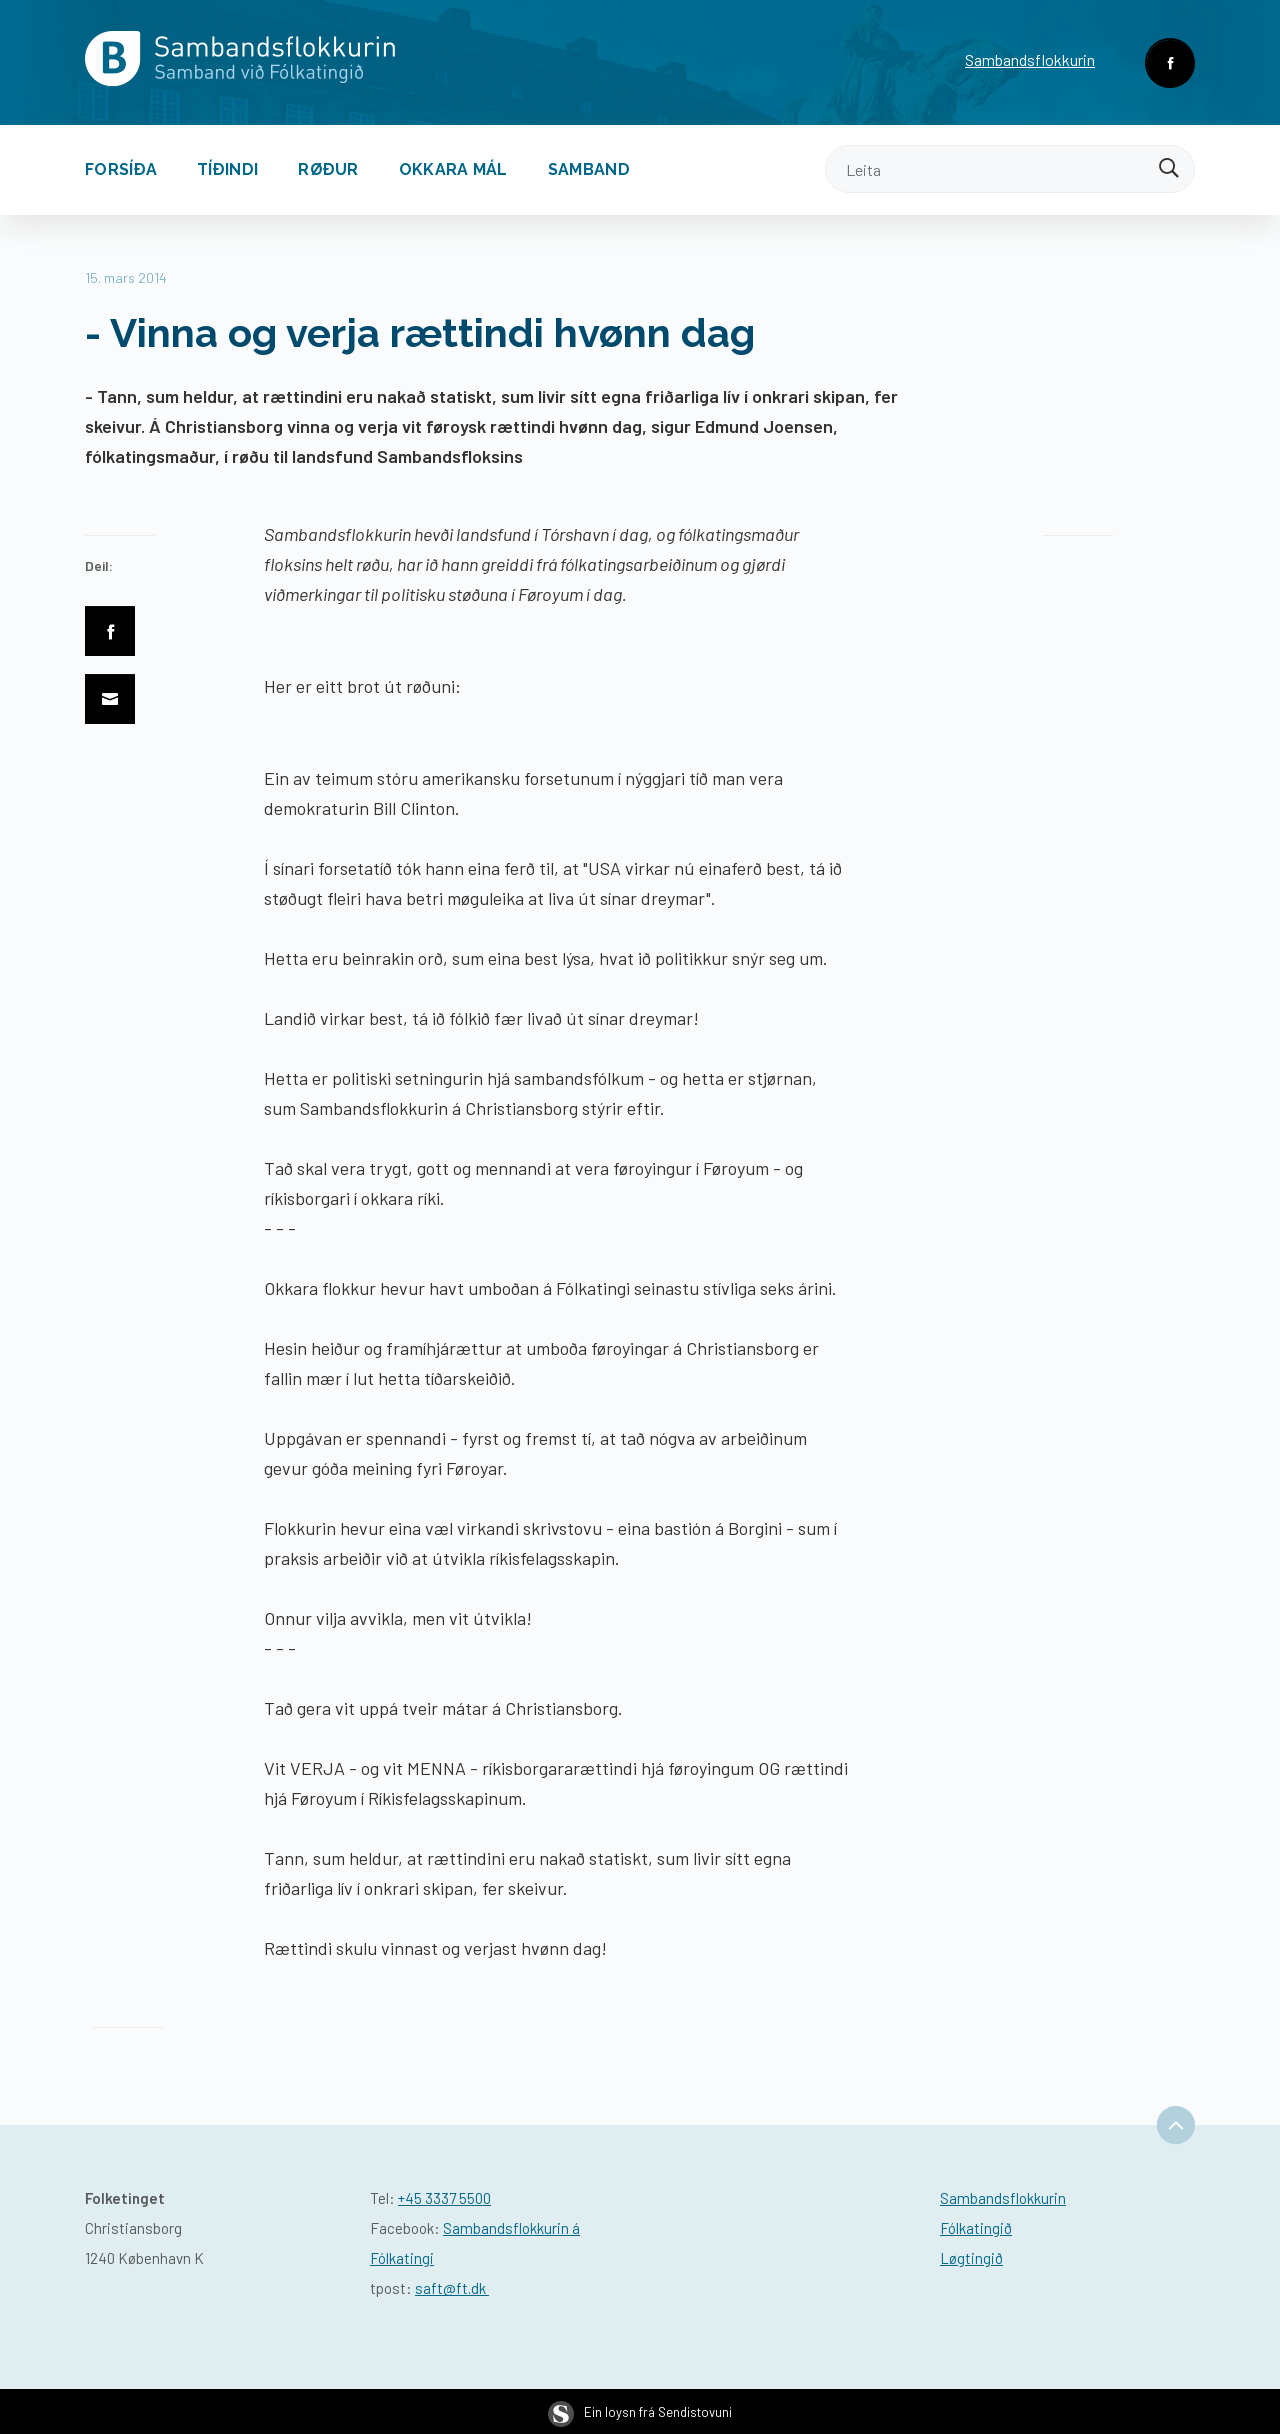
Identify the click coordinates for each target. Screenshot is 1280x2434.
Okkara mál (453, 169)
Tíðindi (227, 169)
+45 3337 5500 (444, 2198)
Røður (328, 169)
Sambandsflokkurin (1030, 59)
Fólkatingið (976, 2228)
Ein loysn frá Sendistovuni (640, 2412)
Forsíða (121, 169)
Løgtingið (971, 2258)
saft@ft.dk (452, 2288)
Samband (589, 169)
